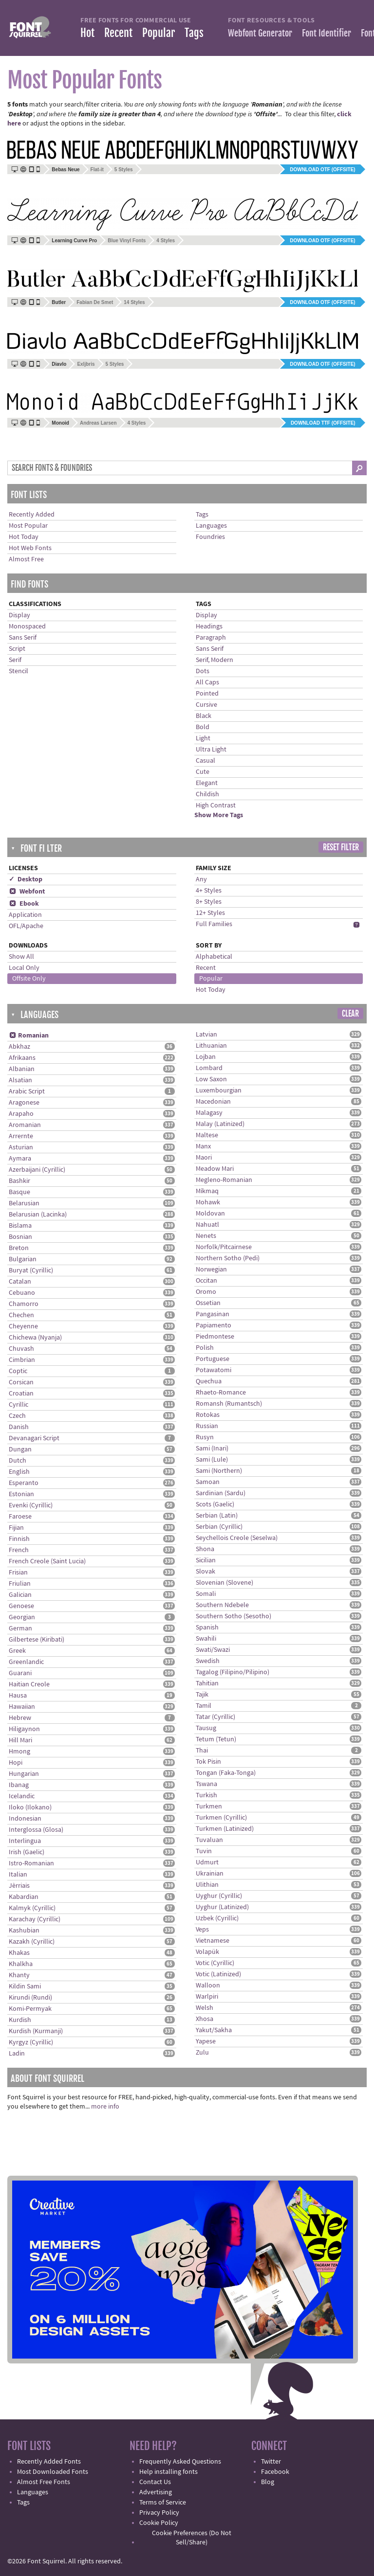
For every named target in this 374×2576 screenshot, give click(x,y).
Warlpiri (207, 1996)
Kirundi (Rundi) (30, 1997)
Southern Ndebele (222, 1605)
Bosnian (20, 1237)
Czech (17, 1416)
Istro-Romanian (31, 1863)
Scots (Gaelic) (215, 1504)
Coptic (18, 1371)
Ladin (17, 2053)
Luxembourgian (219, 1090)
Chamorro (23, 1304)
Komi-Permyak (30, 2008)
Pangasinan (212, 1314)
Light (203, 738)
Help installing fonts (168, 2472)
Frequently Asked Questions (180, 2461)
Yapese (206, 2041)
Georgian (22, 1617)
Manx (203, 1146)
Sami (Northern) (219, 1471)
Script (17, 648)
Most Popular (28, 525)
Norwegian (211, 1269)
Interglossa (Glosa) (36, 1829)
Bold (202, 727)
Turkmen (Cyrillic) (221, 1817)
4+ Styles (209, 890)
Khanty (19, 1975)
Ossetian (208, 1303)
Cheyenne (23, 1326)
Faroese (20, 1516)
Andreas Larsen (98, 423)
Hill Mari (20, 1740)
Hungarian (24, 1774)
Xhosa (204, 2019)
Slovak (205, 1571)
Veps (202, 1929)
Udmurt (207, 1862)
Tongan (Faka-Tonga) (226, 1773)
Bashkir (19, 1181)
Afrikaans (22, 1058)
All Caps (207, 682)
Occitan (206, 1280)
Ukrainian (210, 1873)
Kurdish (20, 2020)
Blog (267, 2482)
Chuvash (21, 1348)
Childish (207, 794)
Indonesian (25, 1818)
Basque (19, 1192)
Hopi (15, 1762)
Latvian (206, 1034)
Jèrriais (19, 1885)
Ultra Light (211, 749)
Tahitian (207, 1683)
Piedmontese (215, 1336)
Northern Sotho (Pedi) (228, 1258)
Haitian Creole (29, 1684)
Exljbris (85, 364)
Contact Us (155, 2482)
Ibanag (19, 1785)
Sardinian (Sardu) (220, 1493)
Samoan (208, 1482)
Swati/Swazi (213, 1650)
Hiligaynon (24, 1729)
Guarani (20, 1673)
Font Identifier (326, 33)
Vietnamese (212, 1940)
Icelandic (22, 1796)
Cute (202, 772)
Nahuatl (207, 1224)
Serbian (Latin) (217, 1515)
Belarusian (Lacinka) (38, 1214)
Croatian (21, 1393)
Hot (87, 32)
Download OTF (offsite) (322, 169)
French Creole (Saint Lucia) (47, 1561)
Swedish (208, 1661)
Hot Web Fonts (30, 548)
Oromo (206, 1292)
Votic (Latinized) (218, 1974)
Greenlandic (26, 1662)
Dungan (20, 1449)
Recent (118, 32)
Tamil (203, 1705)
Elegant (207, 783)
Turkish (206, 1795)
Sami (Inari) (212, 1448)
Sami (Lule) (212, 1459)
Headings (209, 626)
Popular (158, 32)
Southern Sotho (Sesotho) (233, 1616)
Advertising (155, 2492)
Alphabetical (214, 956)
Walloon (208, 1985)
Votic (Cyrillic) (215, 1963)
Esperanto (23, 1483)
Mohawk (208, 1202)
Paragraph (211, 637)
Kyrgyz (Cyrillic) (31, 2042)
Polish (205, 1347)
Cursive (206, 704)
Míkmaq (207, 1191)
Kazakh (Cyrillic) (32, 1941)
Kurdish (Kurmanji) (36, 2031)
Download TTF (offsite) (323, 423)
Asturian (21, 1147)
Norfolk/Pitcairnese (224, 1247)
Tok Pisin (208, 1761)
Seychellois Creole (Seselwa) (237, 1538)
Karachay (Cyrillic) (34, 1919)
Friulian (20, 1583)
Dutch (17, 1460)
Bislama (20, 1225)
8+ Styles (209, 901)
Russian (207, 1426)
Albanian (22, 1069)
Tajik (202, 1694)
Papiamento (213, 1325)
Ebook (24, 904)
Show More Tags (218, 815)
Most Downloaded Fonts (52, 2472)
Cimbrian (22, 1360)
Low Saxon (211, 1079)
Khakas (19, 1953)
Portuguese (212, 1359)
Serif (15, 660)
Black (203, 716)
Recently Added (32, 514)
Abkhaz (19, 1046)
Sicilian (206, 1560)
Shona (205, 1549)
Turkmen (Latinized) (225, 1829)
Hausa (18, 1695)
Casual (205, 760)
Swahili (206, 1638)
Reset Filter (341, 847)
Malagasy (209, 1113)
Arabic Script (27, 1091)
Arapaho (21, 1113)
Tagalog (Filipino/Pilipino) (232, 1672)
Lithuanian (211, 1045)
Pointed (207, 693)
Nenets (206, 1236)
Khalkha (21, 1964)
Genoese (21, 1606)
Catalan (20, 1281)
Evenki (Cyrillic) (31, 1505)
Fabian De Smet (94, 302)
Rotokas (208, 1415)
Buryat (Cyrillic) (31, 1270)
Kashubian (24, 1930)
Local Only (24, 968)
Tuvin (204, 1851)
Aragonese (24, 1102)
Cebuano (22, 1292)
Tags (194, 32)
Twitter (271, 2461)
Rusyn (205, 1437)
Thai (202, 1750)
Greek (17, 1650)
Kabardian (23, 1897)
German (20, 1628)
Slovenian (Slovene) (224, 1582)
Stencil (18, 671)
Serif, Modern (214, 660)
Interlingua (25, 1841)
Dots (202, 671)
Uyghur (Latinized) (222, 1907)
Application (25, 915)
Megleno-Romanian (224, 1180)
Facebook (275, 2472)
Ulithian (207, 1884)
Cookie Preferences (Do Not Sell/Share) (191, 2538)
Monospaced (27, 626)
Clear (350, 1014)
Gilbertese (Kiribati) (36, 1639)
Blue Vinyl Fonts (127, 240)
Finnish (19, 1539)
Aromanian (25, 1125)
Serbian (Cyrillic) (219, 1526)
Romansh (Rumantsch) (229, 1403)
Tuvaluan (209, 1840)
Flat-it (97, 169)
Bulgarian (23, 1259)
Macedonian (213, 1101)
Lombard (209, 1068)
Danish (19, 1427)
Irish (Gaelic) (26, 1852)
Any (201, 879)
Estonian (21, 1494)
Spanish (207, 1627)
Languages (211, 525)
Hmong (19, 1751)
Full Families (214, 924)
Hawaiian (22, 1706)
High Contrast (216, 805)
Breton (19, 1248)
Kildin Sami (25, 1986)
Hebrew (20, 1718)
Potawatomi (213, 1370)
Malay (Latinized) (220, 1124)
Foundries (210, 537)
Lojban (206, 1057)
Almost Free (26, 559)
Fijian (16, 1527)
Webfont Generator (260, 33)
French (19, 1550)
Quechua (209, 1381)
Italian (18, 1874)
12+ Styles (210, 913)
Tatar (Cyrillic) (215, 1717)
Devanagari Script (34, 1438)
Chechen (21, 1315)
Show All (21, 956)
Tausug (206, 1728)
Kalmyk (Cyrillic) (32, 1908)
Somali (206, 1594)
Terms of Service (162, 2502)
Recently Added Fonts (49, 2461)
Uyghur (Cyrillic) (219, 1896)
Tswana (206, 1784)
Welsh (204, 2008)
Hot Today (23, 537)
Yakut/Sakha (214, 2030)
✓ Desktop (25, 879)
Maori (204, 1157)
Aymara (20, 1158)
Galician (20, 1595)
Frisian (18, 1572)
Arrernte (21, 1136)
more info (105, 2106)
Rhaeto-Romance (221, 1392)
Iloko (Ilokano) (30, 1807)
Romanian (29, 1035)
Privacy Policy (159, 2512)
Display (19, 615)
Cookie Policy (158, 2523)
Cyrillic (18, 1404)
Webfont (27, 891)
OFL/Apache (26, 926)
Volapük (207, 1952)
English (19, 1471)
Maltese (207, 1135)
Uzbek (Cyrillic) (217, 1918)
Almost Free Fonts (43, 2482)
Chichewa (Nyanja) (35, 1337)
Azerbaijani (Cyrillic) (37, 1169)
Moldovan (210, 1213)
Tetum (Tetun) (216, 1739)
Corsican (21, 1382)
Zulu (202, 2052)
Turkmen (209, 1806)
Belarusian (24, 1203)
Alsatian (20, 1080)
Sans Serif (23, 637)
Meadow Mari (215, 1168)
